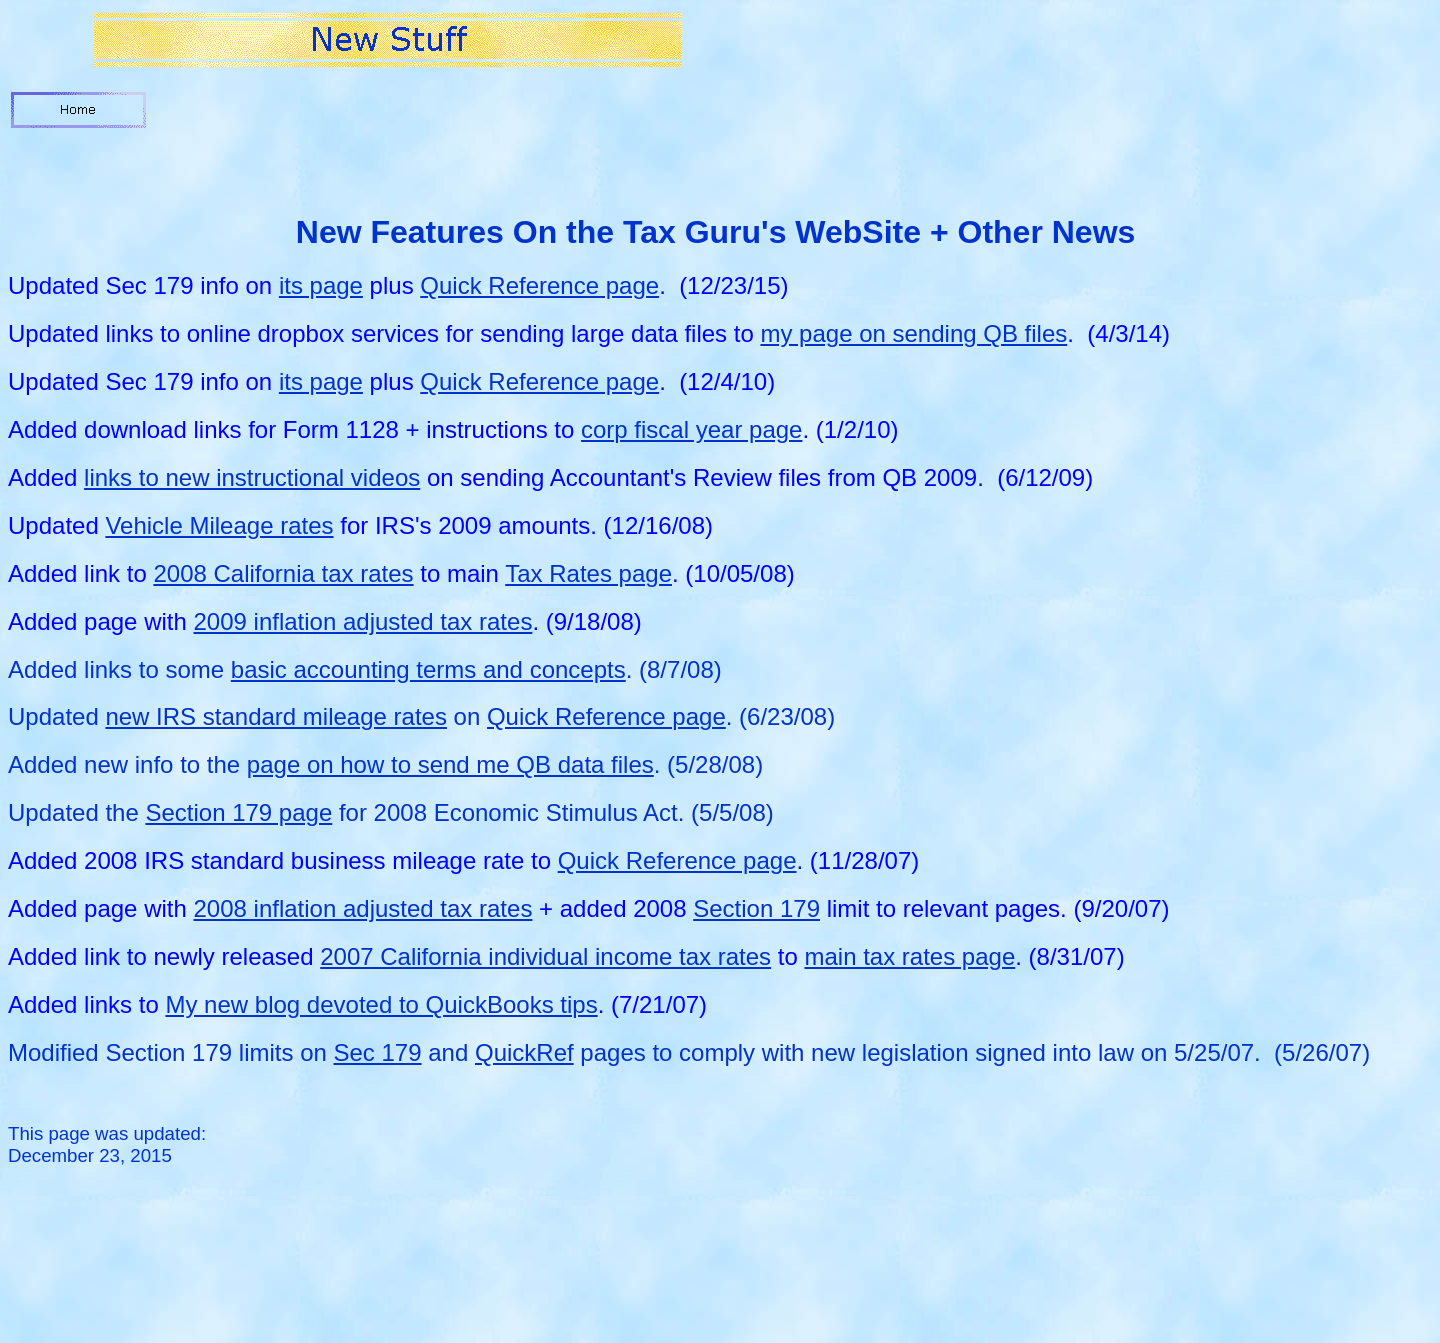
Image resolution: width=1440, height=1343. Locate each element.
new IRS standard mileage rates (276, 716)
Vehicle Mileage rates (219, 525)
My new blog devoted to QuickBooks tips (381, 1004)
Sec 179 (378, 1052)
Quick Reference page (539, 285)
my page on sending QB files (913, 333)
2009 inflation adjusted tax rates (362, 621)
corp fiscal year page (691, 429)
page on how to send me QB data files (450, 764)
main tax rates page (909, 956)
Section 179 (756, 908)
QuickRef (524, 1052)
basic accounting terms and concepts (428, 669)
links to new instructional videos (252, 477)
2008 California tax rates (283, 573)
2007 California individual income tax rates (545, 956)
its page (321, 285)
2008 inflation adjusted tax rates (362, 908)
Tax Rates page (588, 573)
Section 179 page (238, 812)
